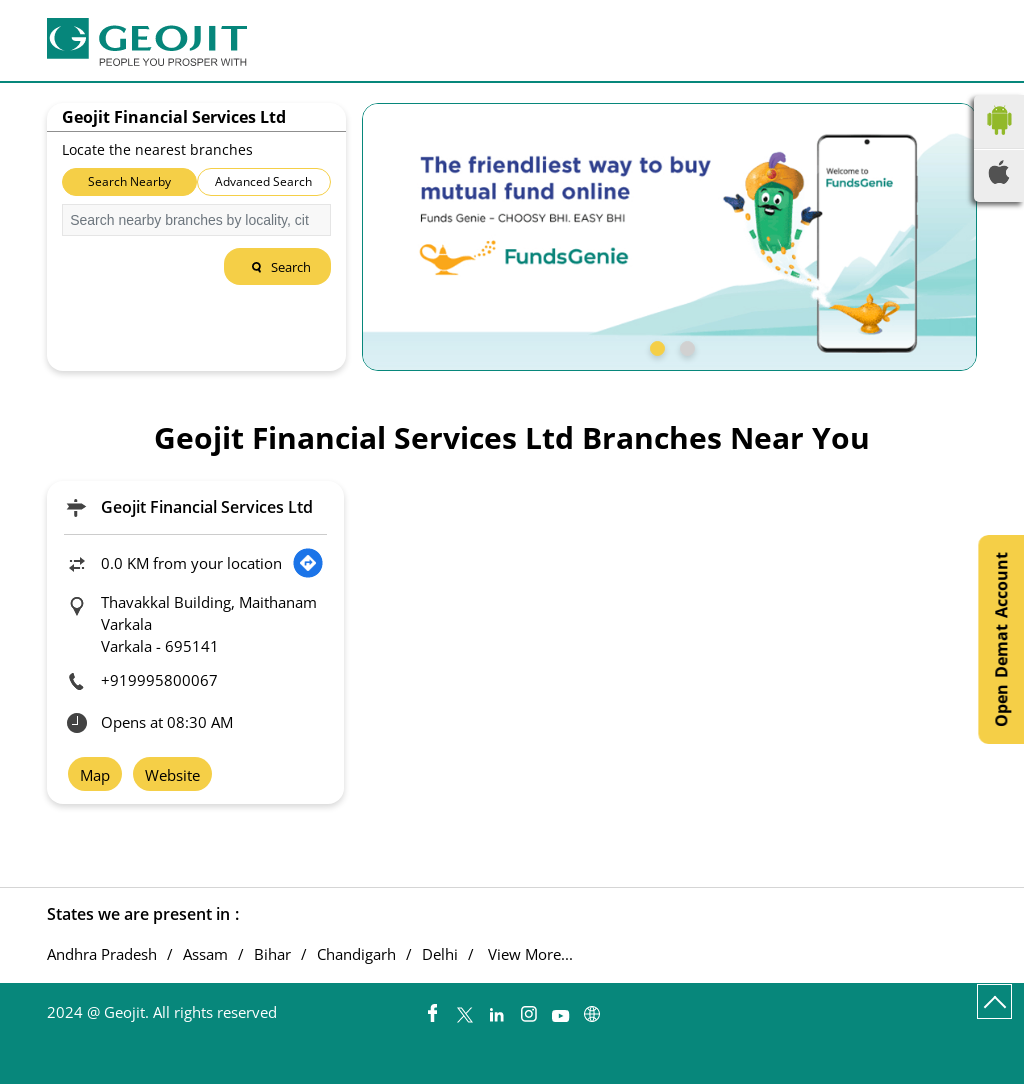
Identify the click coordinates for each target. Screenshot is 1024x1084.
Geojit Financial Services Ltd (207, 507)
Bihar (272, 954)
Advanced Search (263, 181)
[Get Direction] (308, 563)
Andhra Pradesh (102, 954)
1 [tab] (655, 346)
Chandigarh (356, 954)
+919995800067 (159, 680)
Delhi (440, 954)
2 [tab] (685, 346)
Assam (205, 954)
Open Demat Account (1001, 639)
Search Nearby (129, 181)
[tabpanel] (669, 237)
